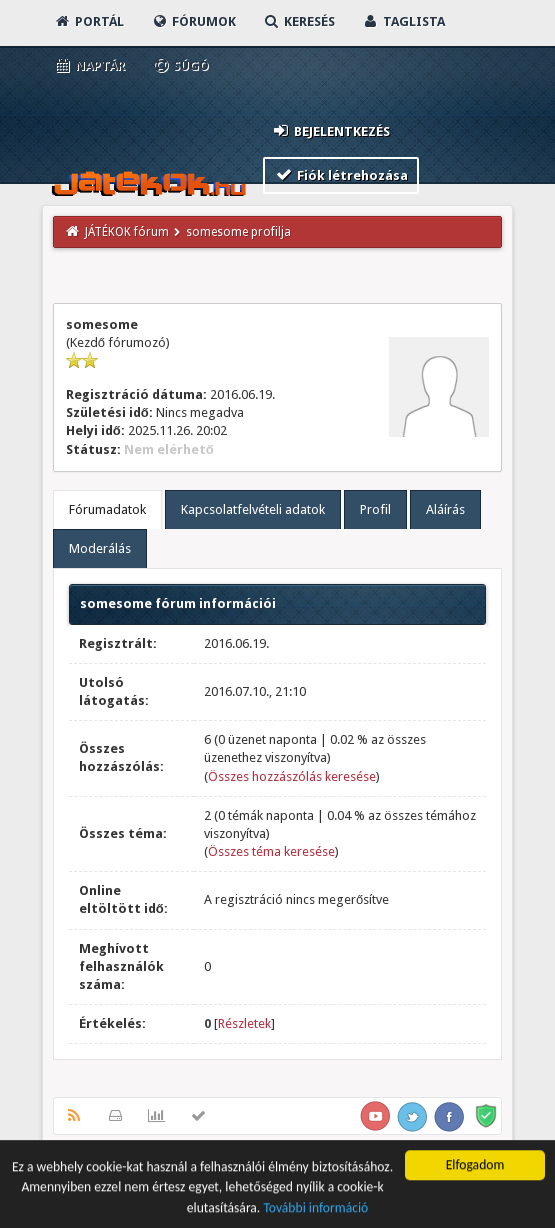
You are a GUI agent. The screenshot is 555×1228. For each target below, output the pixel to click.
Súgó (180, 65)
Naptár (89, 65)
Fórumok (193, 21)
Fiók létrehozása (341, 174)
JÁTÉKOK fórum (127, 232)
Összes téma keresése (271, 851)
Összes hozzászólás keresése (292, 776)
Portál (89, 21)
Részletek (244, 1023)
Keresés (299, 21)
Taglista (403, 21)
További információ (315, 1209)
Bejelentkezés (331, 130)
